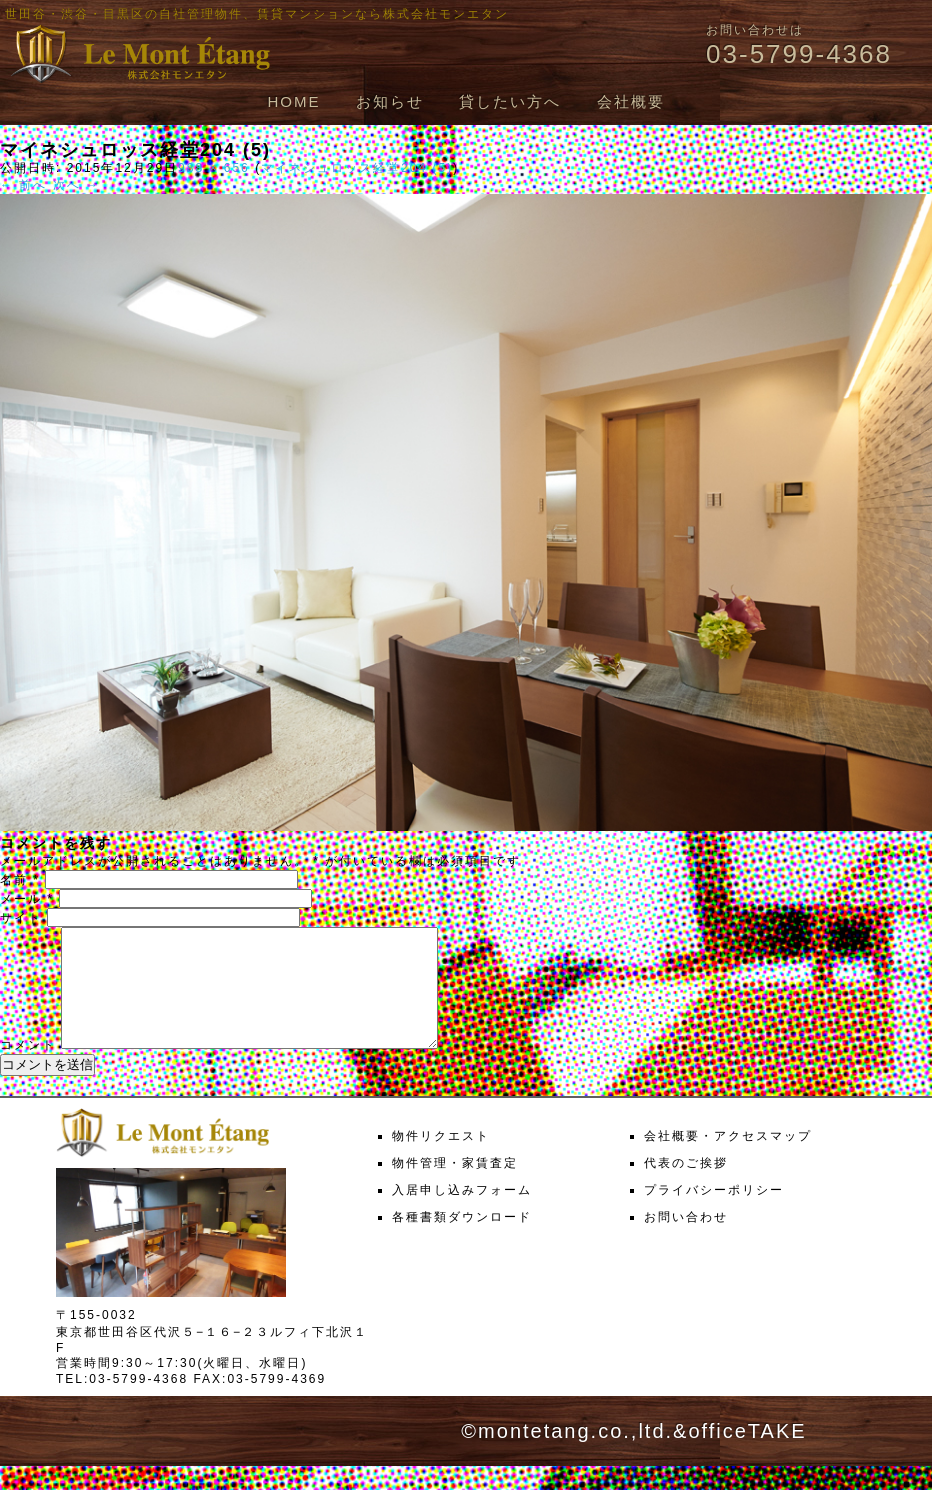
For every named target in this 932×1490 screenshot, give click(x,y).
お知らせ (390, 101)
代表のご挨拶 (686, 1187)
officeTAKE (747, 1455)
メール (27, 899)
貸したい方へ (510, 101)
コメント (28, 1069)
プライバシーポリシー (714, 1214)
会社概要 (631, 101)
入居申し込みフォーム (462, 1214)
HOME (293, 101)
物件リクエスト (441, 1160)
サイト (21, 918)
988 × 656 (214, 168)
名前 (20, 880)
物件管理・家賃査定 (455, 1187)
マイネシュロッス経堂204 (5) (357, 168)
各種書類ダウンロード (462, 1241)
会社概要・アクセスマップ (728, 1160)
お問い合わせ (686, 1241)
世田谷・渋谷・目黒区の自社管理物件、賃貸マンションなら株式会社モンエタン (257, 14)
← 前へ (23, 185)
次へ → (76, 185)
